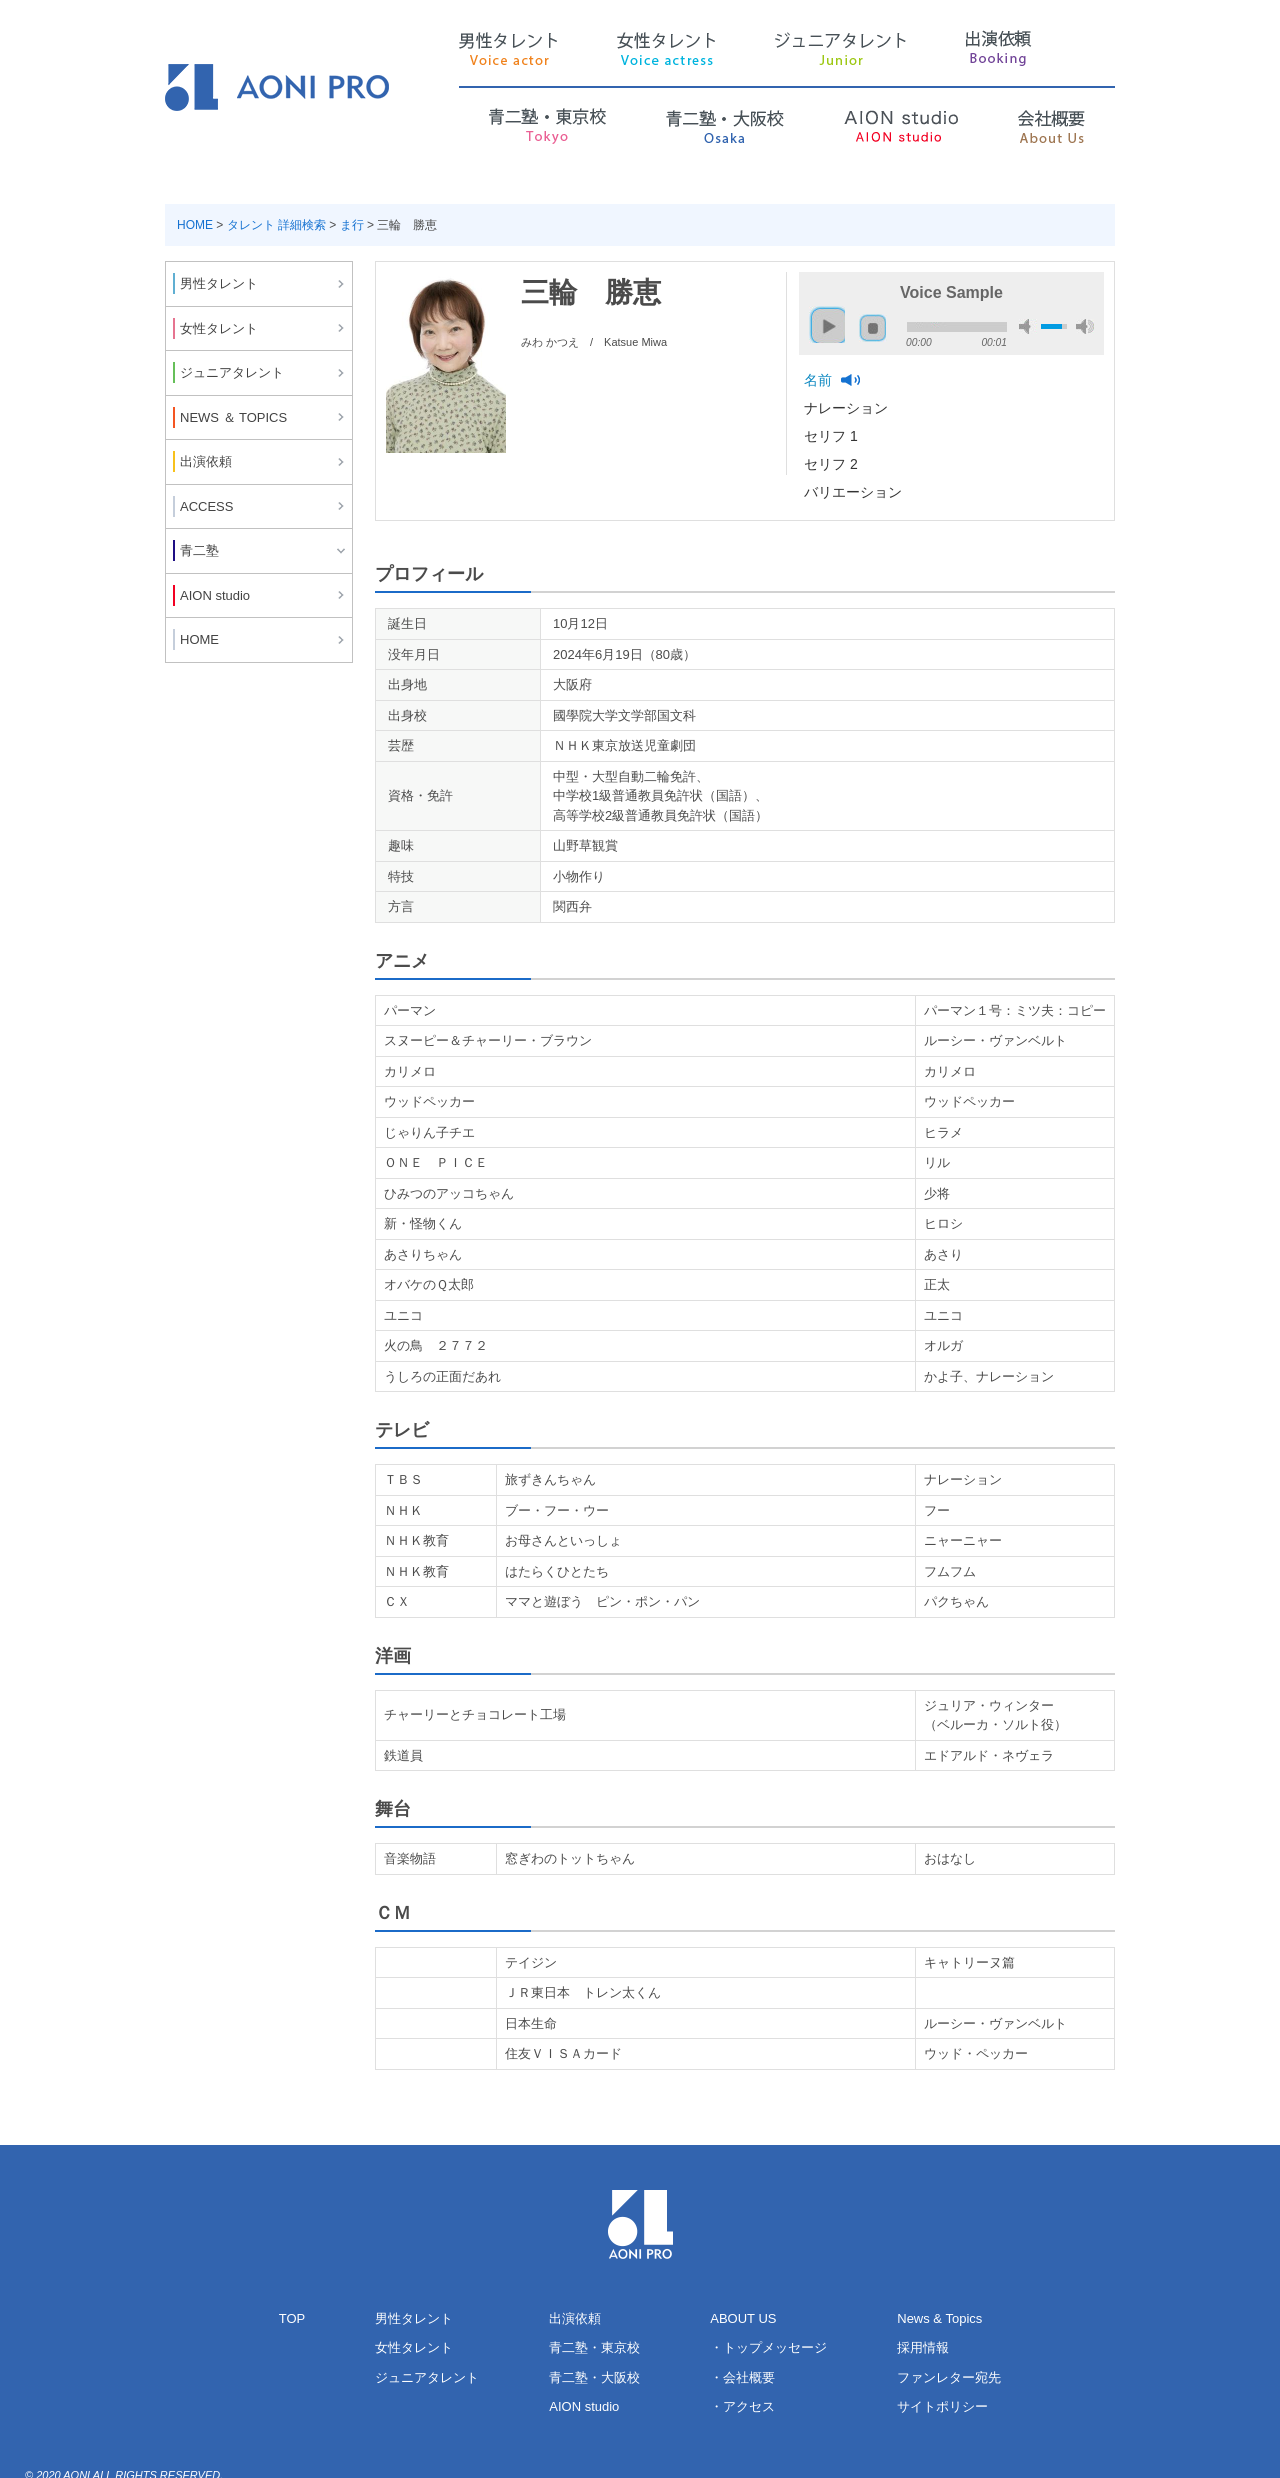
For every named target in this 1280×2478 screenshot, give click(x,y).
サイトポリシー (942, 2406)
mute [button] (1028, 326)
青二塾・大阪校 (594, 2377)
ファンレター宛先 (949, 2377)
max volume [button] (1085, 326)
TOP (292, 2318)
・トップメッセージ (768, 2347)
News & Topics (939, 2318)
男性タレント (414, 2318)
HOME (195, 225)
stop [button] (873, 328)
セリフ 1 (833, 436)
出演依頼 (575, 2318)
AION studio (584, 2406)
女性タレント (414, 2347)
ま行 (352, 225)
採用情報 (923, 2347)
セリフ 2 (833, 464)
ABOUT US (743, 2318)
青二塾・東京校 (594, 2347)
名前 (820, 380)
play (823, 316)
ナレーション (848, 408)
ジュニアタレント (427, 2377)
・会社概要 (742, 2377)
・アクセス (742, 2406)
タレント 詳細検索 (276, 225)
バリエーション (855, 492)
